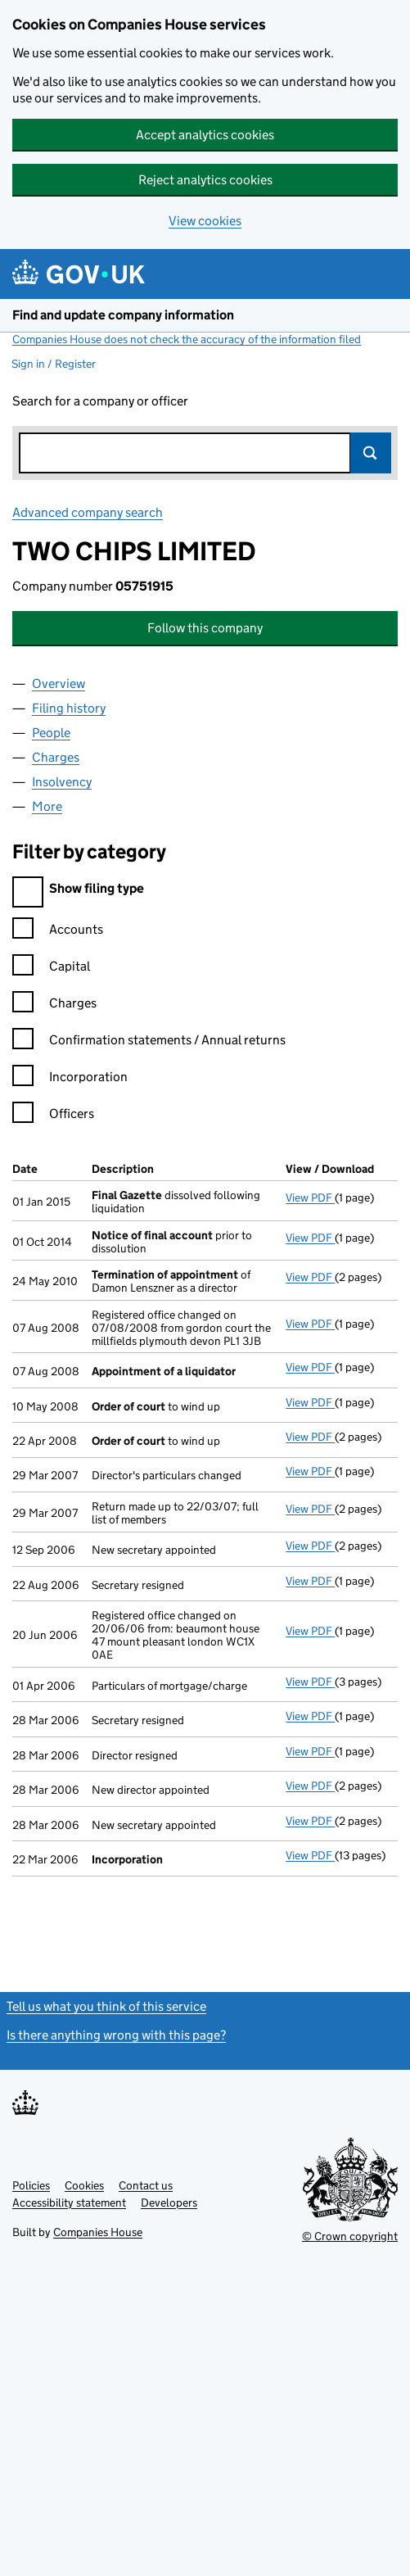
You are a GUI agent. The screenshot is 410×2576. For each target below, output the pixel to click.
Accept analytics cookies (205, 135)
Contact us (146, 2185)
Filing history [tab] (69, 708)
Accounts (57, 931)
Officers (53, 1116)
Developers (169, 2202)
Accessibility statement (69, 2202)
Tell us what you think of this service (106, 2006)
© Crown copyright (350, 2236)
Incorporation (70, 1079)
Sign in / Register (53, 363)
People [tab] (51, 732)
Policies (31, 2185)
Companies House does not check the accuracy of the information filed (186, 339)
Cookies (84, 2185)
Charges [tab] (55, 757)
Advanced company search (87, 512)
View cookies (205, 221)
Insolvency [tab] (62, 782)
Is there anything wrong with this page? (116, 2035)
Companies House (97, 2232)
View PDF (310, 1197)
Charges (54, 1005)
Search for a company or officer (100, 401)
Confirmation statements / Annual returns (149, 1042)
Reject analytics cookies (205, 180)
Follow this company (205, 628)
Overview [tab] (58, 683)
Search (370, 452)
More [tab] (47, 806)
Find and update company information (123, 315)
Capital (51, 968)
